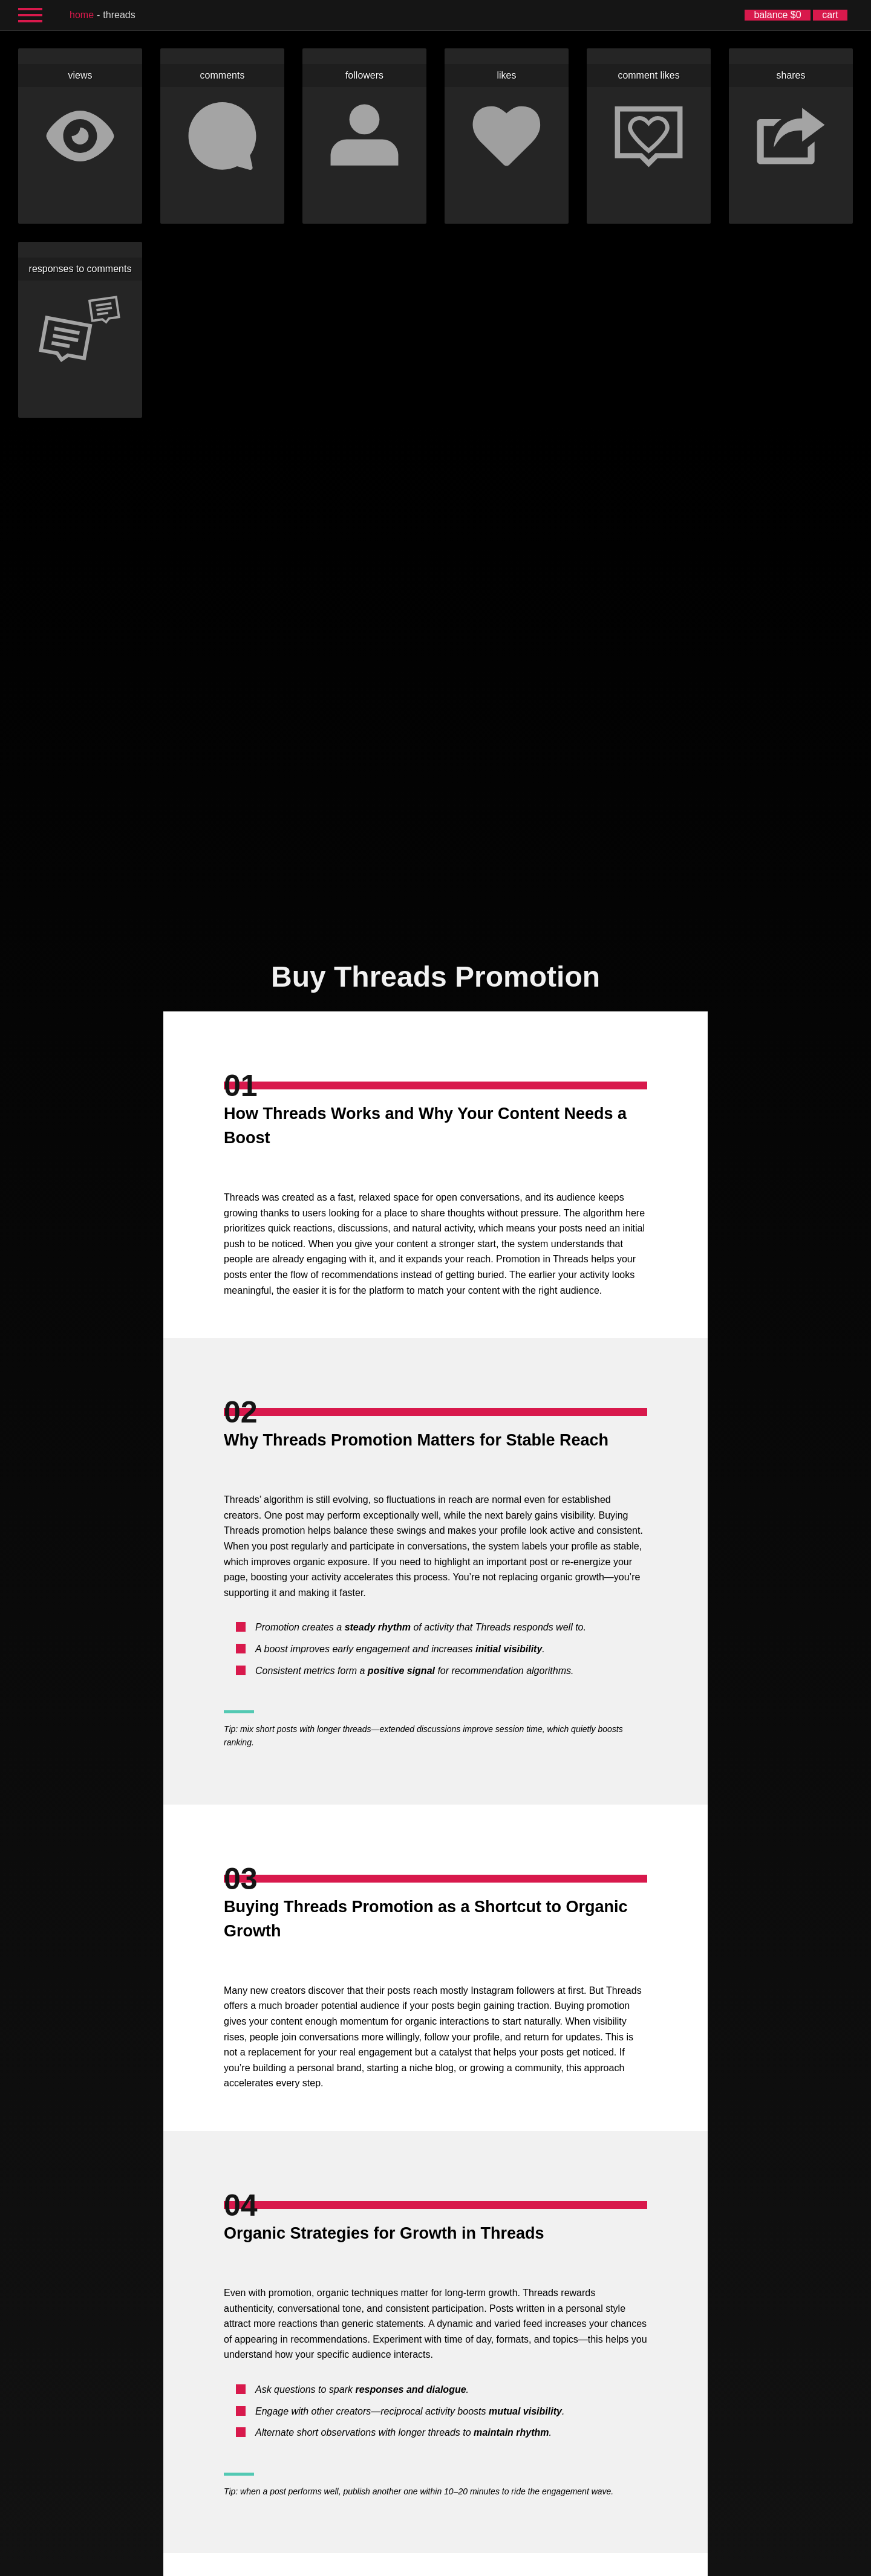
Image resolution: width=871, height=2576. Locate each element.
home (82, 15)
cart (830, 15)
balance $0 (777, 15)
